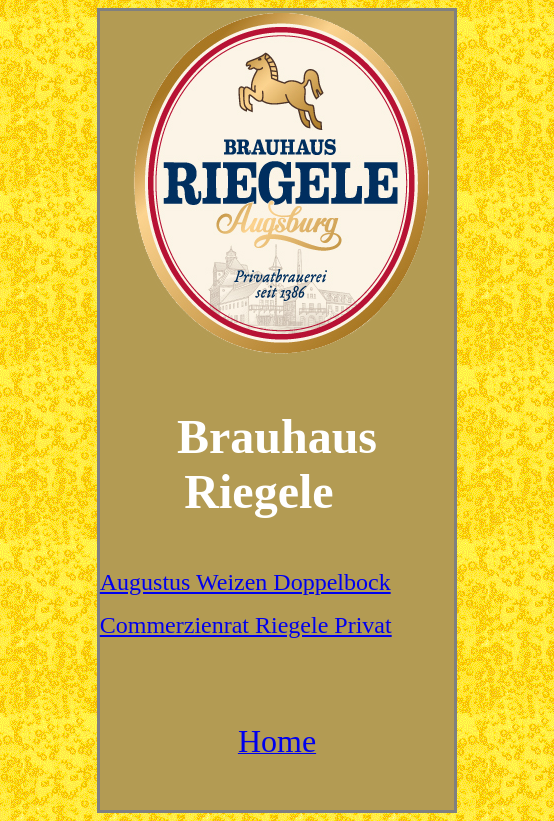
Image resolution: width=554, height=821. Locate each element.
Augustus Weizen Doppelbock (245, 582)
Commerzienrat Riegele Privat (246, 625)
